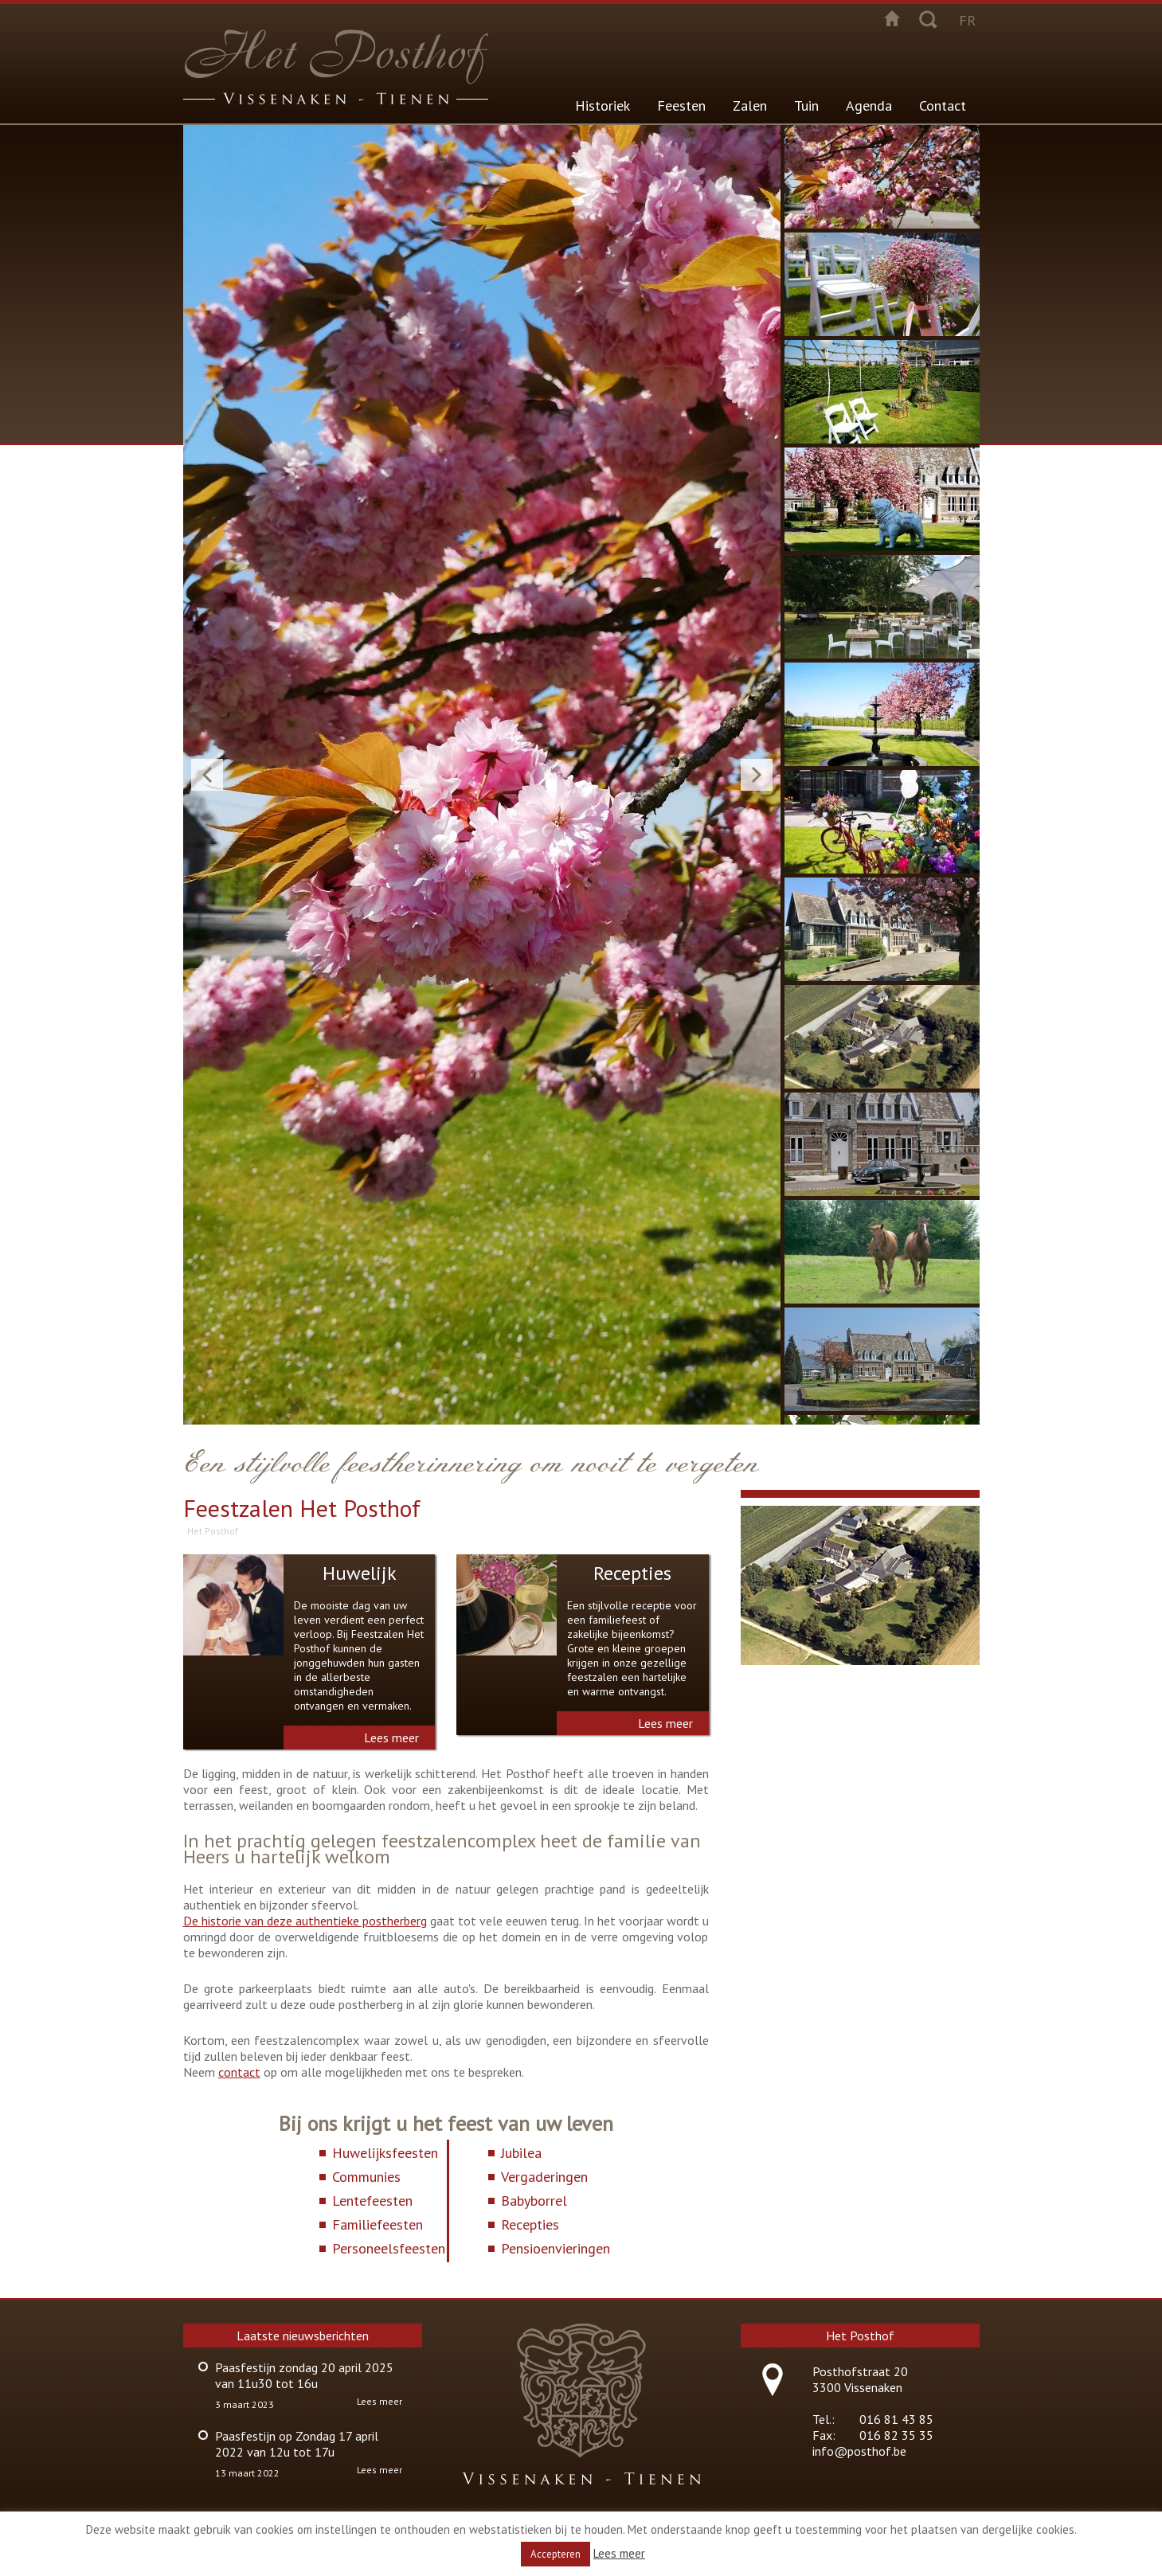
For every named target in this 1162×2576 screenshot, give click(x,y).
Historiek (602, 105)
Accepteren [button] (555, 2554)
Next (757, 775)
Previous (207, 775)
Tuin (806, 105)
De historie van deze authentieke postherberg (305, 1921)
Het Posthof (212, 1531)
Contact (942, 105)
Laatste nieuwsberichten (303, 2335)
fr (967, 20)
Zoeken (928, 18)
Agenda (869, 105)
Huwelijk (360, 1573)
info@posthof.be (859, 2451)
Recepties (632, 1573)
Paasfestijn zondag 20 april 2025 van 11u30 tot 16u (304, 2375)
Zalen (750, 105)
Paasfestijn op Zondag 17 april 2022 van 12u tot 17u (296, 2444)
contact (239, 2072)
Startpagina (892, 18)
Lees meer (391, 1737)
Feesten (681, 105)
